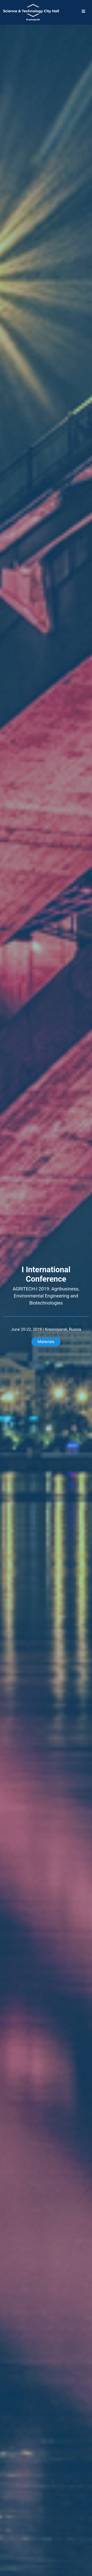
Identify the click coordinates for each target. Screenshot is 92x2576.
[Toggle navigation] (83, 12)
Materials (46, 1341)
